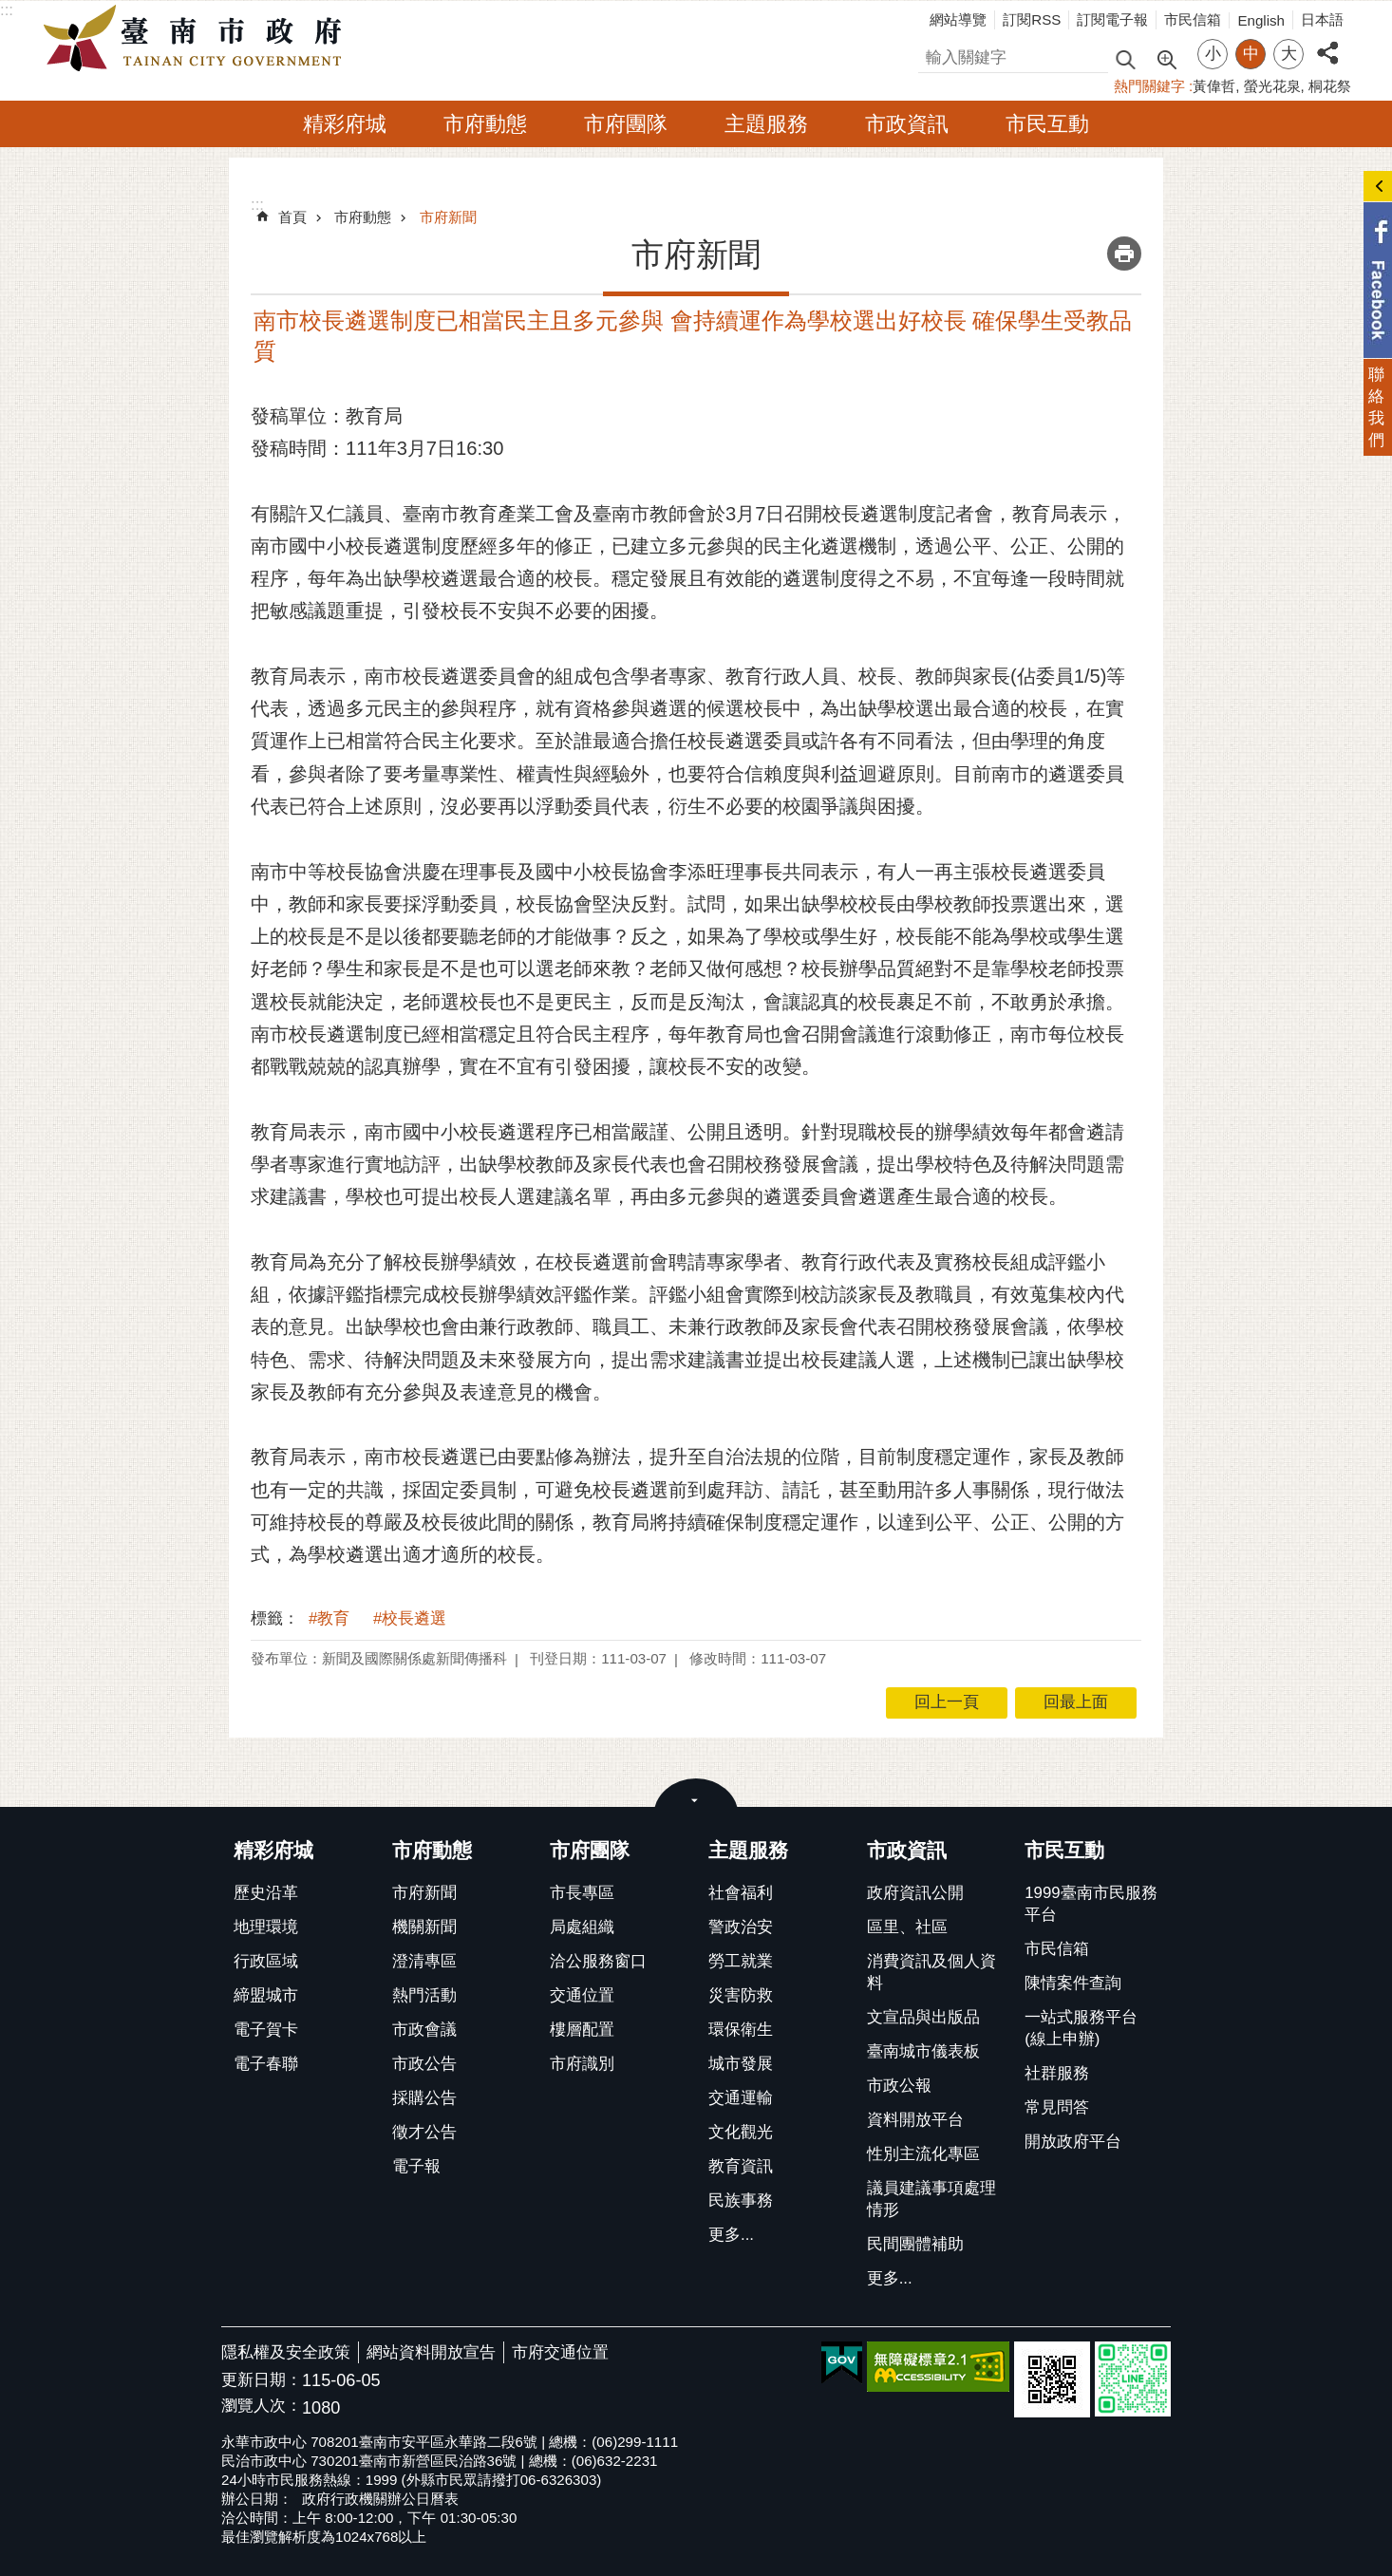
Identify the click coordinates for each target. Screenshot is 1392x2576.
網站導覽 (958, 19)
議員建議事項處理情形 (931, 2199)
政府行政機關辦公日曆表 (380, 2499)
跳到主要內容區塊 (9, 9)
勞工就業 (740, 1961)
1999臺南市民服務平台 (1091, 1904)
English (1261, 20)
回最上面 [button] (1076, 1702)
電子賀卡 (266, 2030)
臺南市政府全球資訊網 (197, 39)
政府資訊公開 (915, 1893)
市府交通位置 (560, 2352)
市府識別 (582, 2064)
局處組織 (582, 1927)
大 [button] (1289, 54)
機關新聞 (424, 1927)
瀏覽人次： (261, 2406)
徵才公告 (424, 2132)
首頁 (292, 217)
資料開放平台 (915, 2120)
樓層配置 (582, 2030)
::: (6, 10)
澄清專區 (424, 1961)
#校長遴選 (409, 1618)
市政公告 (424, 2064)
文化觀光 (740, 2132)
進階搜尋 (1166, 58)
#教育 (329, 1618)
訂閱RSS (1032, 19)
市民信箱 (1192, 19)
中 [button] (1251, 54)
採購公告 (424, 2098)
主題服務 (766, 124)
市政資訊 (907, 124)
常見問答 (1057, 2107)
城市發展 (740, 2064)
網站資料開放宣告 (431, 2352)
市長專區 (582, 1893)
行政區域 (266, 1961)
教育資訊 (740, 2166)
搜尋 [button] (1125, 58)
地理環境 (266, 1927)
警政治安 (740, 1927)
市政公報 (899, 2086)
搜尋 (934, 55)
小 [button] (1213, 54)
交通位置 (582, 1995)
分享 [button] (1327, 42)
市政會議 (424, 2030)
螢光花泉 (1272, 86)
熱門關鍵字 (1149, 86)
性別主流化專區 (923, 2154)
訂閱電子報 (1112, 19)
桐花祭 (1329, 86)
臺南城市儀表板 (923, 2051)
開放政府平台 (1073, 2142)
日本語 (1322, 19)
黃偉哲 (1214, 86)
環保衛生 (740, 2030)
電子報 (416, 2166)
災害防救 (740, 1995)
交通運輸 (740, 2098)
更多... (731, 2235)
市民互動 (1047, 124)
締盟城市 (266, 1995)
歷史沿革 (266, 1893)
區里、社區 (907, 1927)
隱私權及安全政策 (285, 2352)
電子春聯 (266, 2064)
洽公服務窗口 (598, 1961)
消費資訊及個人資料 (931, 1972)
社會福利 (740, 1893)
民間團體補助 (915, 2244)
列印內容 (1124, 253)
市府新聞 (448, 217)
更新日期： (261, 2380)
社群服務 (1057, 2073)
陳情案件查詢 (1073, 1983)
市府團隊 (626, 124)
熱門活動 (424, 1995)
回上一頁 (946, 1702)
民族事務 (740, 2200)
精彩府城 (344, 124)
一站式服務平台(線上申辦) (1081, 2028)
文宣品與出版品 (923, 2017)
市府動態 (485, 124)
